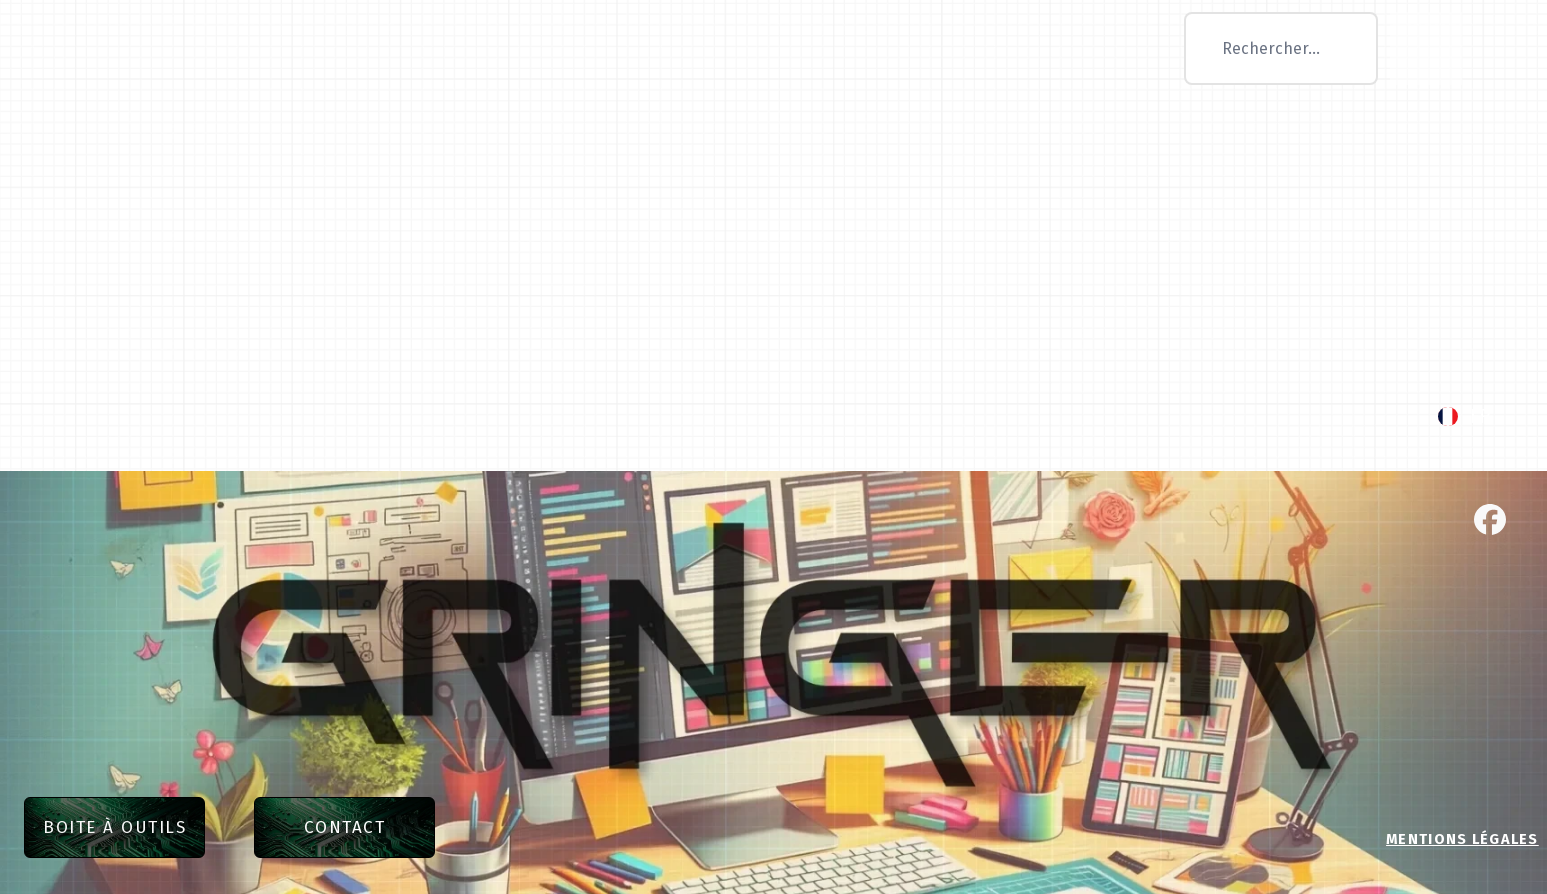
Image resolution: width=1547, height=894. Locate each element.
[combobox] (1280, 48)
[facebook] (1490, 519)
